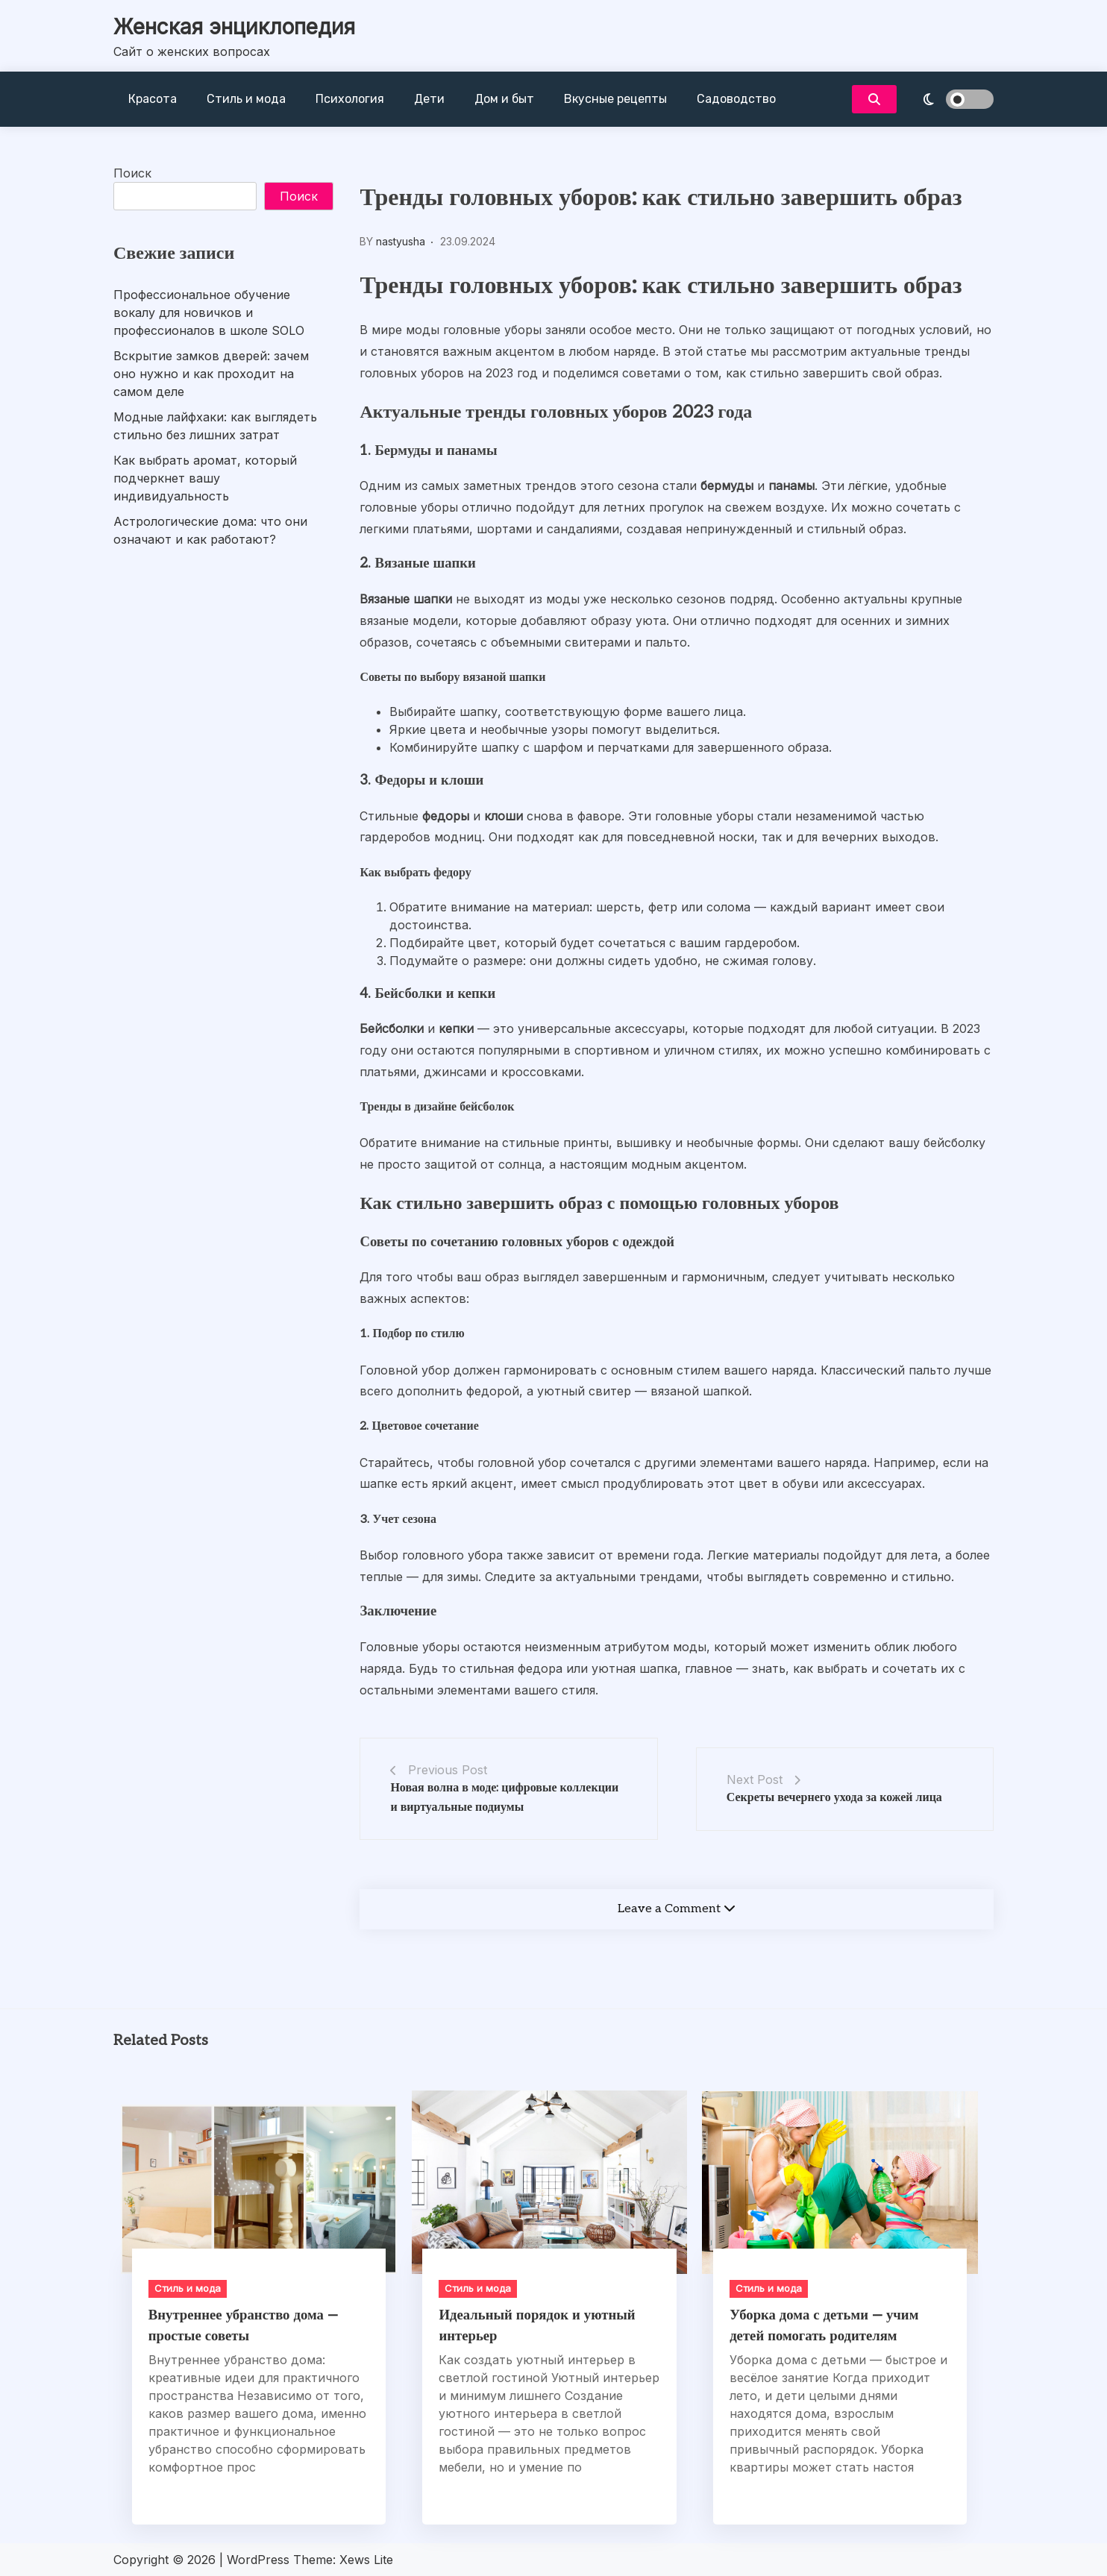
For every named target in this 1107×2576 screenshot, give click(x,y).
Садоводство (736, 99)
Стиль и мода (246, 99)
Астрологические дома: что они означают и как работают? (210, 530)
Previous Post (447, 1769)
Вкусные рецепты (615, 99)
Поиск (132, 173)
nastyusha (400, 241)
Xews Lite (366, 2559)
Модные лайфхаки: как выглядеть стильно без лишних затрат (215, 425)
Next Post (755, 1779)
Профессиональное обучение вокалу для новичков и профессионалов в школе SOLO (208, 312)
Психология (350, 99)
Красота (152, 99)
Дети (429, 99)
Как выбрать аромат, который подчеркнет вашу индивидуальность (205, 478)
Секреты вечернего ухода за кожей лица (834, 1798)
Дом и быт (504, 99)
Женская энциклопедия (234, 27)
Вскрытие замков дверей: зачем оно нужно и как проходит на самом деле (211, 373)
